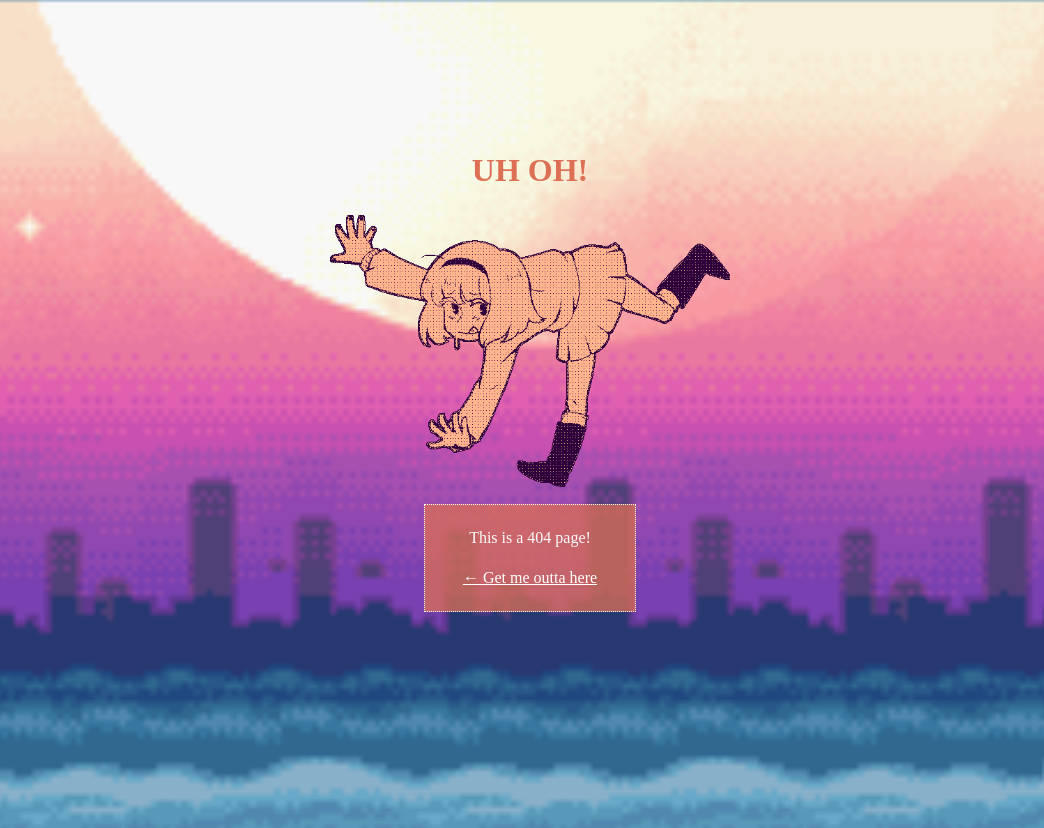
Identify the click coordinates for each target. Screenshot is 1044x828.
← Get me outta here (530, 577)
